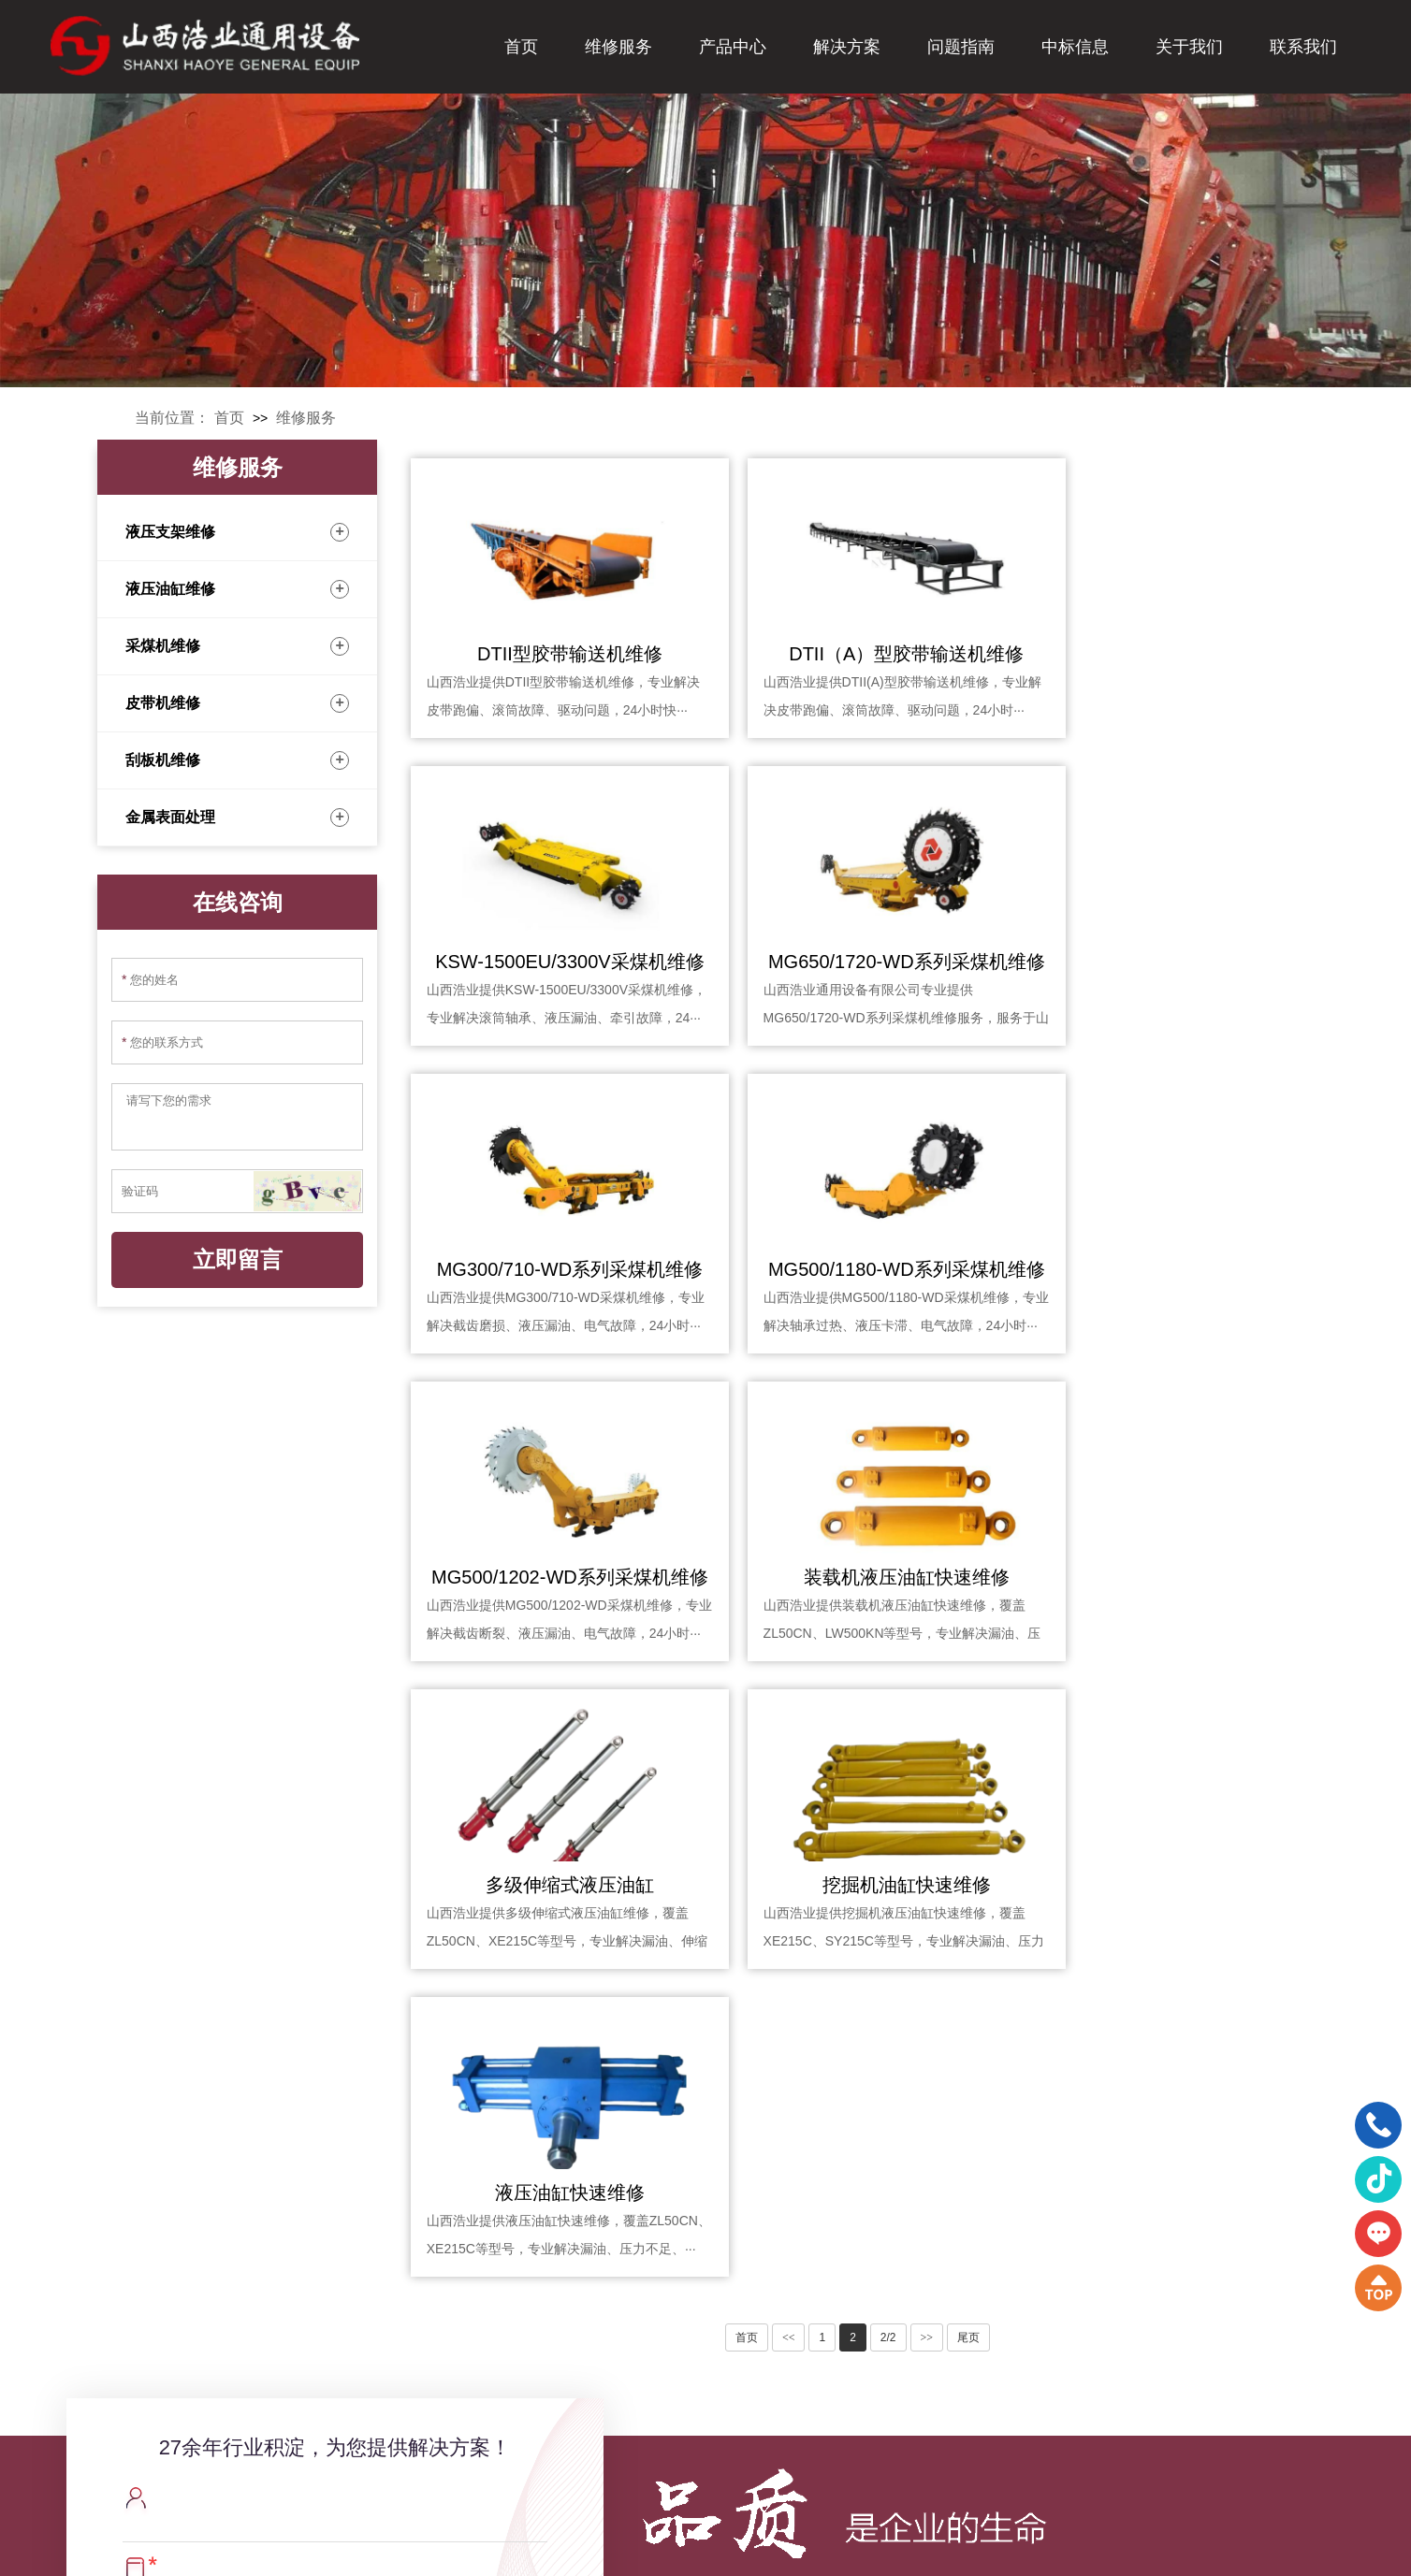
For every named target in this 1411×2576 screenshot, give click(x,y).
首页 (521, 46)
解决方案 (846, 46)
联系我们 (1303, 46)
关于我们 (1189, 46)
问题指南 (961, 46)
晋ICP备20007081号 (823, 2547)
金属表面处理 (237, 817)
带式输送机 (723, 2358)
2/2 (888, 1722)
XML (910, 2547)
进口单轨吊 (723, 2386)
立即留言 (238, 1260)
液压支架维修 (237, 532)
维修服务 (618, 46)
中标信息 (1075, 46)
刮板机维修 (237, 760)
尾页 (968, 1722)
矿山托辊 (717, 2470)
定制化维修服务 (907, 2414)
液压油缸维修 (237, 589)
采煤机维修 (237, 646)
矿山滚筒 (717, 2442)
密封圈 (710, 2414)
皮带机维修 (237, 703)
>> (927, 1722)
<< (788, 1722)
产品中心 (732, 46)
